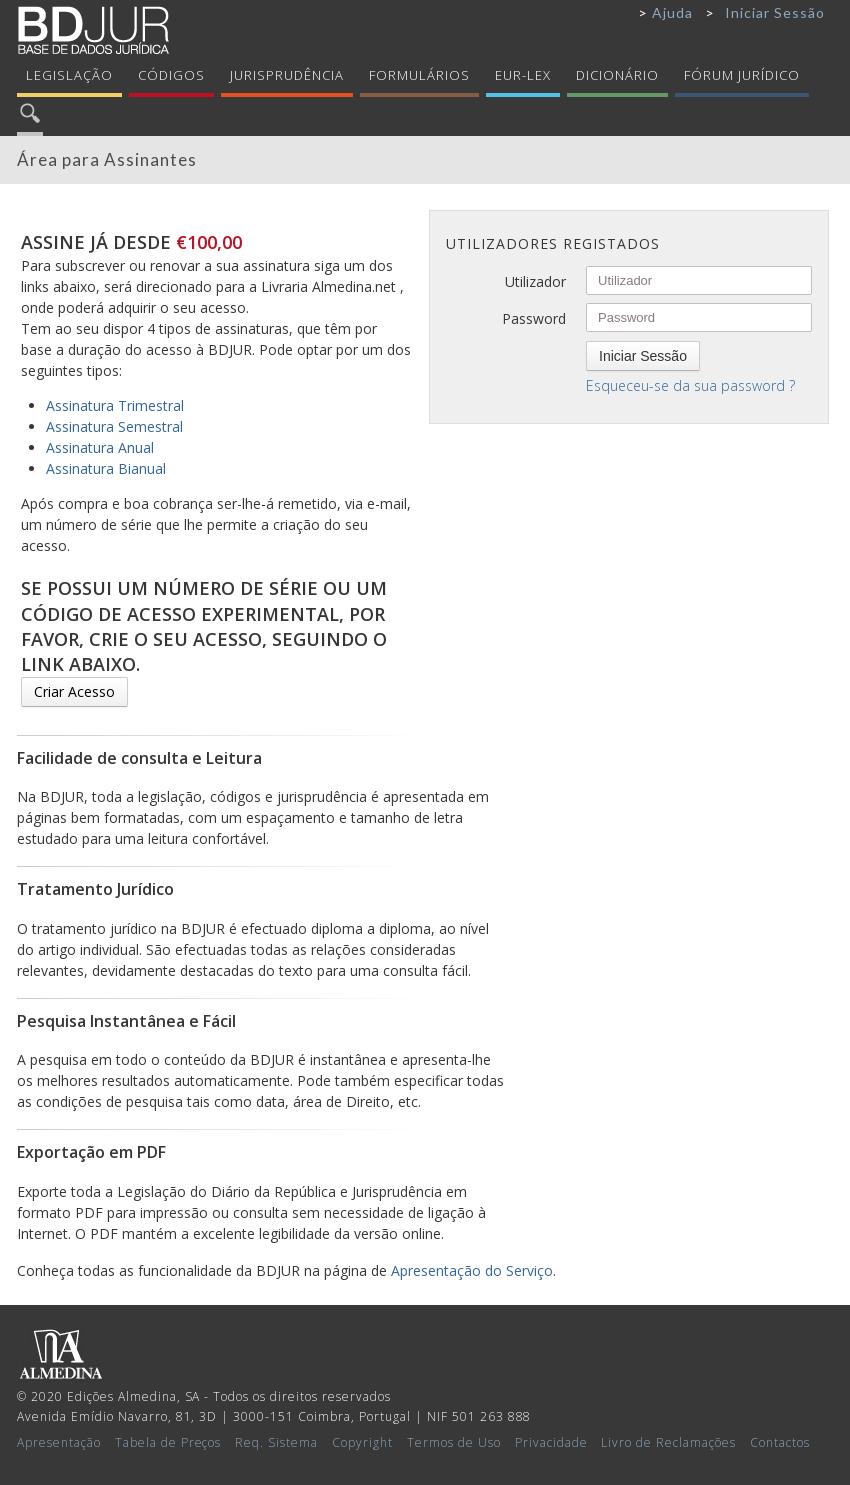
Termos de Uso (454, 1442)
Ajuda (672, 12)
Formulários (419, 75)
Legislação (69, 75)
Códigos (171, 75)
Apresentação (59, 1442)
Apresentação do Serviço (472, 1270)
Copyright (362, 1442)
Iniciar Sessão (775, 12)
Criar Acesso (74, 691)
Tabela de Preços (168, 1442)
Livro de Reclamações (668, 1442)
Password (534, 318)
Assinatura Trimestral (115, 405)
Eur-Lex (523, 75)
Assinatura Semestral (114, 426)
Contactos (780, 1442)
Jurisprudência (287, 75)
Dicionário (617, 75)
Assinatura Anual (100, 447)
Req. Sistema (276, 1442)
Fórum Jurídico (742, 75)
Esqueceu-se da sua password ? (690, 385)
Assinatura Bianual (106, 468)
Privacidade (551, 1442)
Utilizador (535, 281)
